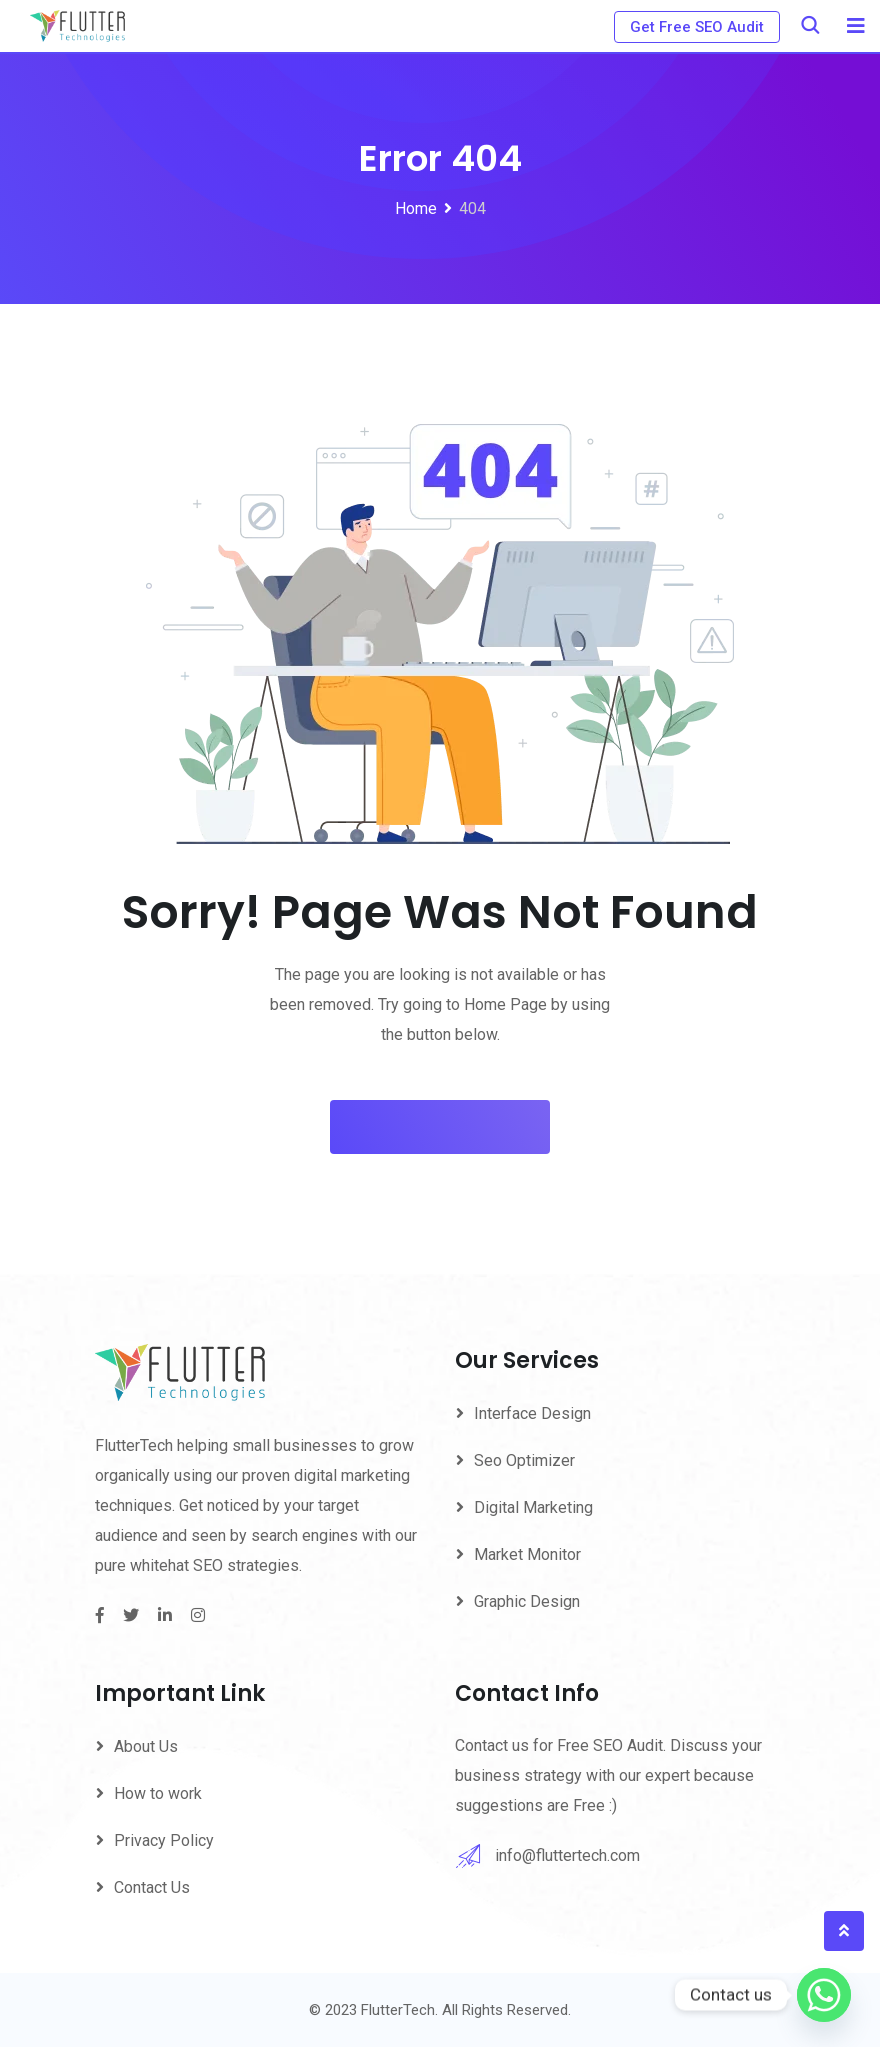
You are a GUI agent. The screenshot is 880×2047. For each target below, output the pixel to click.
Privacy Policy (164, 1840)
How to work (158, 1793)
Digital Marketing (533, 1507)
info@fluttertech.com (567, 1855)
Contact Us (152, 1887)
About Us (146, 1746)
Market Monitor (527, 1554)
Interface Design (532, 1413)
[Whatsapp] (824, 1995)
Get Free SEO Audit (697, 27)
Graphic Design (527, 1601)
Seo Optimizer (524, 1460)
